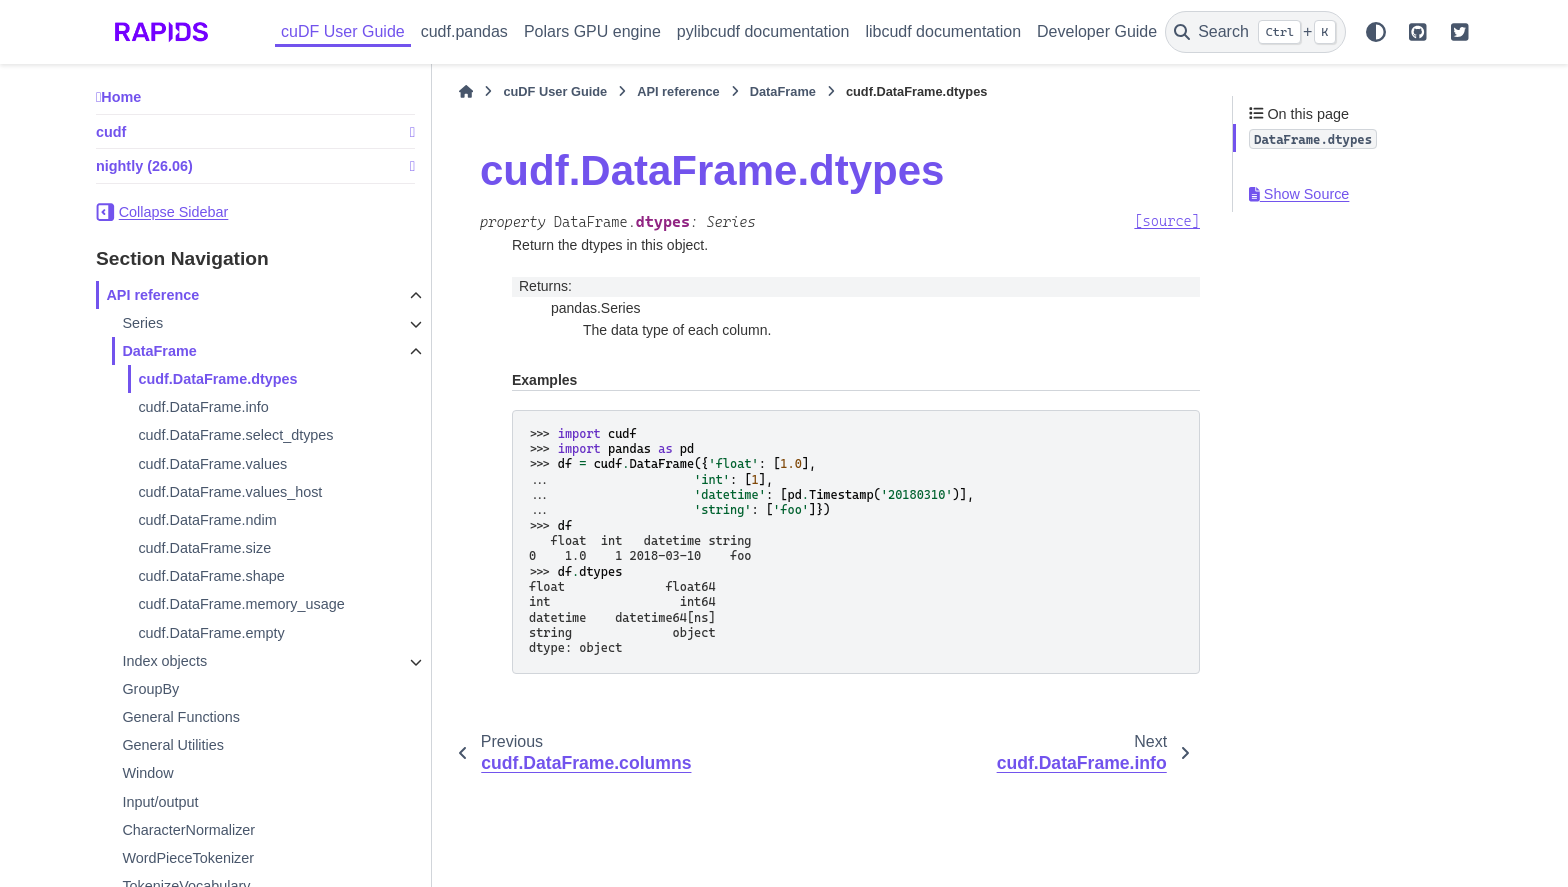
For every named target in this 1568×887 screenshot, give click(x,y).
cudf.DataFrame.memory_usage (241, 604)
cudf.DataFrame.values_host (230, 492)
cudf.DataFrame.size (204, 548)
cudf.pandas (464, 31)
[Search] (1255, 32)
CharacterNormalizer (188, 830)
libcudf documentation (943, 31)
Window (147, 773)
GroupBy (150, 689)
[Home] (466, 92)
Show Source (1299, 194)
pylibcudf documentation (763, 31)
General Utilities (173, 745)
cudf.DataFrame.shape (211, 576)
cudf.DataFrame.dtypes (217, 379)
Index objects (164, 661)
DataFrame (159, 351)
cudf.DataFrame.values (212, 464)
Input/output (160, 802)
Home (121, 97)
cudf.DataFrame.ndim (207, 520)
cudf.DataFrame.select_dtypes (235, 435)
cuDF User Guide (343, 31)
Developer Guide (1097, 31)
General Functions (181, 717)
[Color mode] (1376, 32)
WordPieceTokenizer (188, 858)
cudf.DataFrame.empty (211, 633)
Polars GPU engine (592, 31)
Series (142, 323)
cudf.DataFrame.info (203, 407)
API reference (152, 295)
